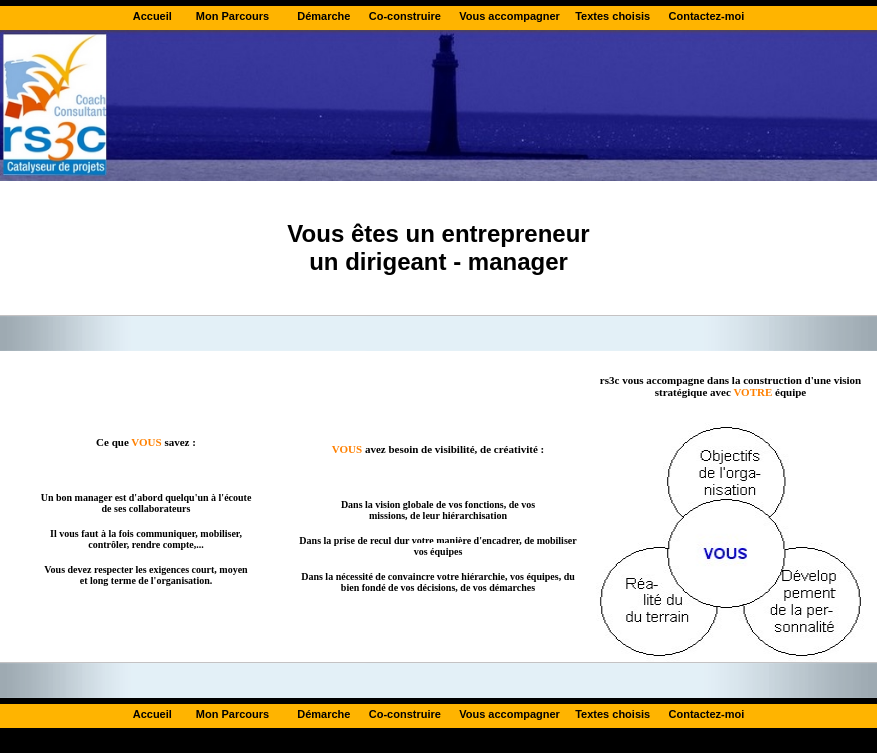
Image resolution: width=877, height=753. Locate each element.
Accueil (152, 16)
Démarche (325, 16)
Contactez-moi (707, 16)
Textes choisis (612, 16)
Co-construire (405, 16)
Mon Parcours (232, 16)
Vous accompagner (509, 16)
